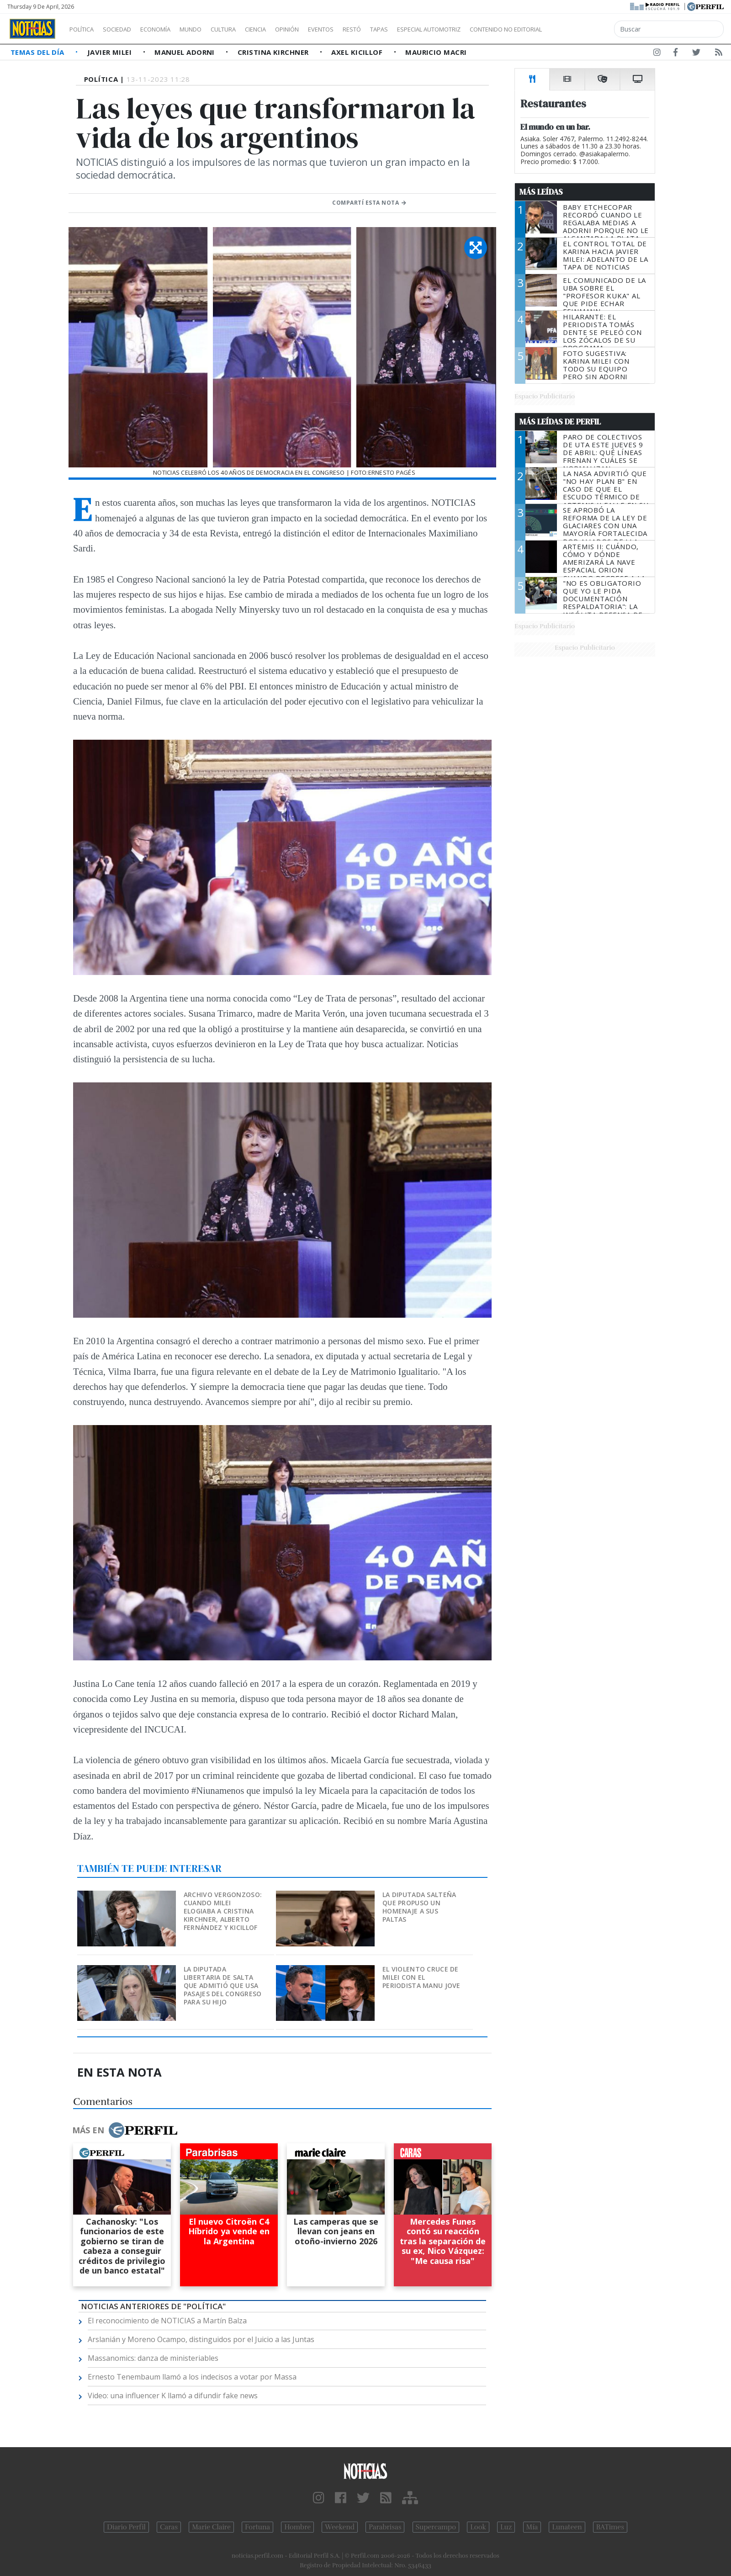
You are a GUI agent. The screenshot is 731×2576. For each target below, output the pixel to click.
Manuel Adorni (185, 52)
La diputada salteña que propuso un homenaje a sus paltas (419, 1907)
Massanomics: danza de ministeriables (153, 2358)
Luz (506, 2527)
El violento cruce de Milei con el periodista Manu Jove (421, 1977)
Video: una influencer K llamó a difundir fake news (173, 2395)
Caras (169, 2527)
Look (478, 2527)
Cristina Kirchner (274, 52)
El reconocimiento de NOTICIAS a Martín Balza (167, 2321)
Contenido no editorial (584, 29)
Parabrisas (385, 2527)
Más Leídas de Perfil (560, 421)
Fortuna (257, 2527)
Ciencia (287, 29)
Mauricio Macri (435, 52)
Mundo (211, 29)
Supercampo (436, 2527)
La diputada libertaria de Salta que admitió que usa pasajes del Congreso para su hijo (223, 1985)
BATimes (610, 2527)
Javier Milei (110, 52)
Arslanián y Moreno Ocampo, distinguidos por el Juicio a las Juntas (201, 2339)
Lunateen (567, 2527)
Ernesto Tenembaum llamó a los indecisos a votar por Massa (192, 2377)
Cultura (249, 29)
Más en (124, 2130)
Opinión (324, 29)
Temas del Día (38, 52)
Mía (532, 2527)
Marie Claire (211, 2527)
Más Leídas (541, 191)
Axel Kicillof (357, 52)
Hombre (297, 2527)
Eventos (364, 29)
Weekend (340, 2527)
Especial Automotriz (489, 29)
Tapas (430, 29)
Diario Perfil (126, 2527)
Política (85, 29)
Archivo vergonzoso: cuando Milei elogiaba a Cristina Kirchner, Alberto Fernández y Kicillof (223, 1911)
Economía (171, 29)
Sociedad (126, 29)
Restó (400, 29)
